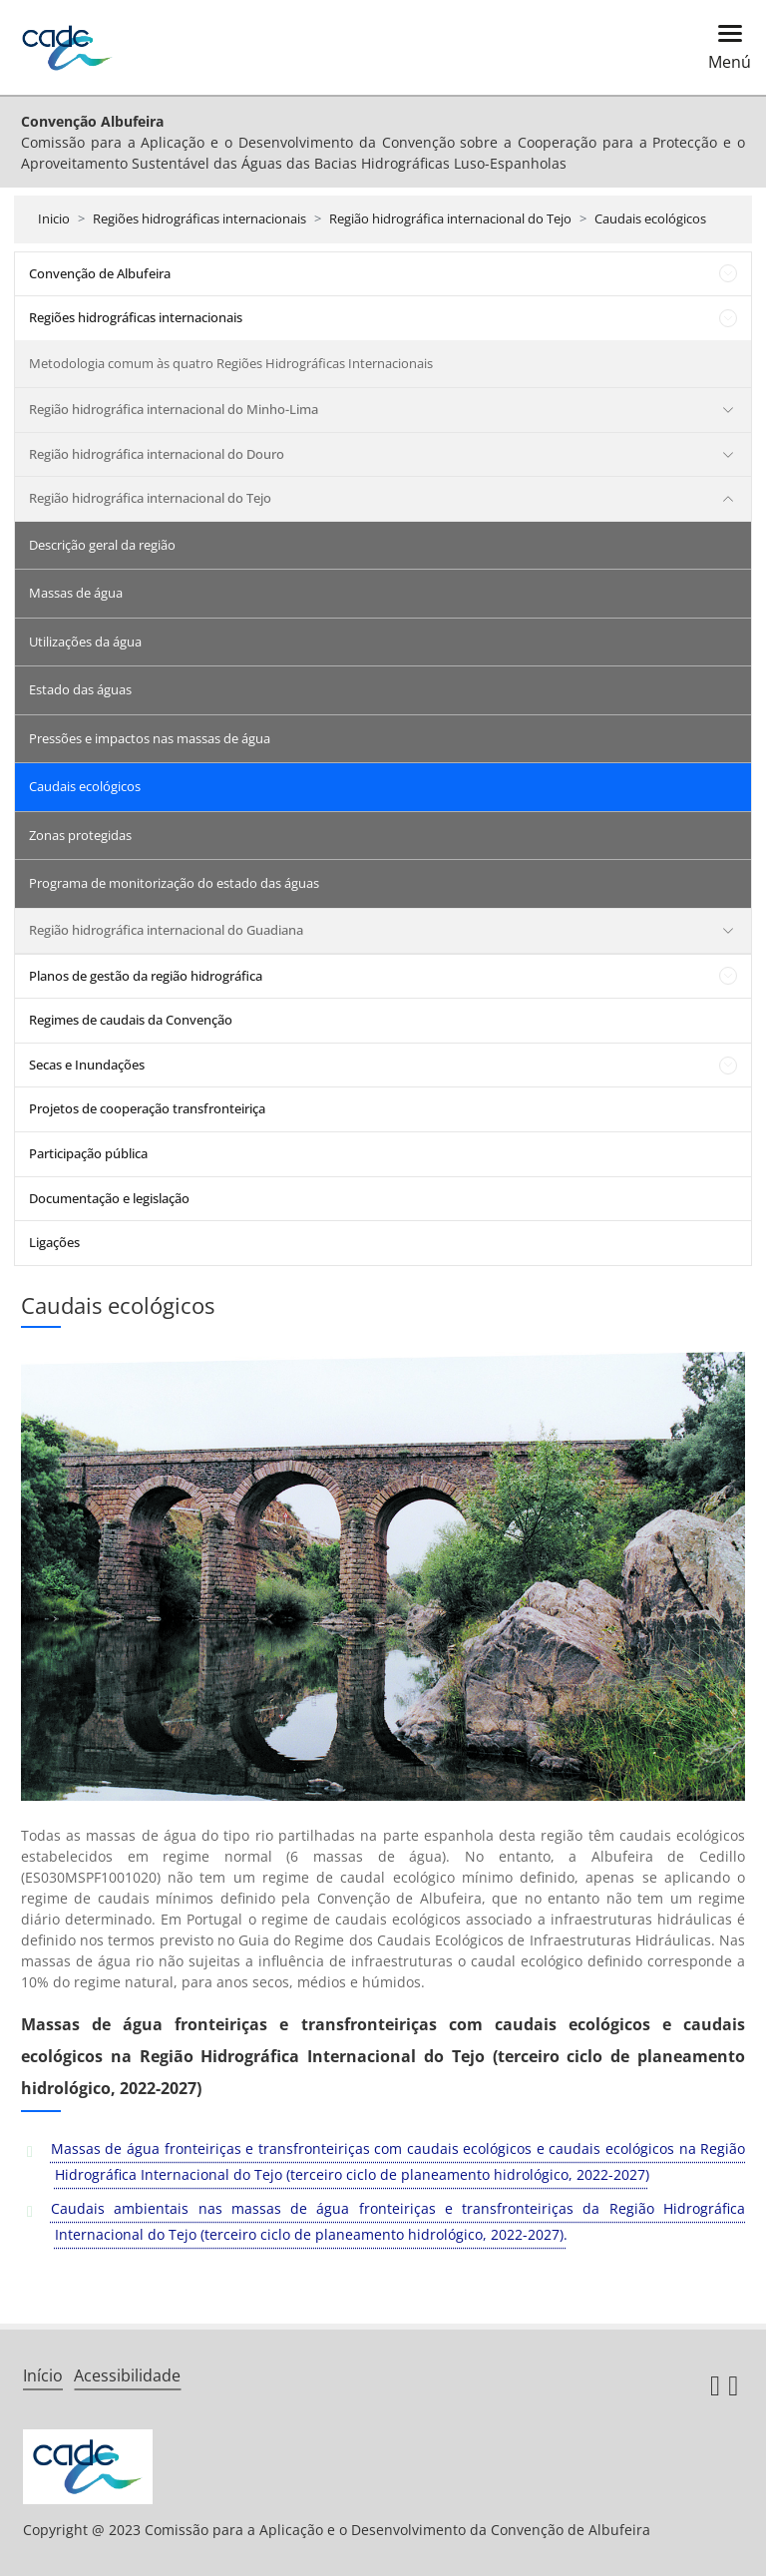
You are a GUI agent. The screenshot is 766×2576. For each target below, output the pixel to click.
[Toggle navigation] (723, 47)
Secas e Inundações (87, 1064)
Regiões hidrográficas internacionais (199, 218)
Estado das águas (80, 689)
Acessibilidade (127, 2375)
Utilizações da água (85, 641)
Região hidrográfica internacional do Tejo (450, 218)
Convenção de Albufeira (100, 273)
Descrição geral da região (102, 545)
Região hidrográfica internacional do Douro (156, 454)
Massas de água (76, 593)
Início (43, 2375)
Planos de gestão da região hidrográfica (145, 976)
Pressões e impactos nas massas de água (149, 738)
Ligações (54, 1242)
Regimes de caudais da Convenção (130, 1020)
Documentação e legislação (109, 1198)
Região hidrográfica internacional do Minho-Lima (173, 409)
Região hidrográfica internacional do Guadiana (166, 930)
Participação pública (88, 1153)
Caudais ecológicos (650, 218)
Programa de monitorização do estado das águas (174, 883)
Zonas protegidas (80, 835)
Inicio (54, 218)
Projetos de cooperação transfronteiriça (147, 1108)
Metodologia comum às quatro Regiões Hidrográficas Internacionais (231, 363)
